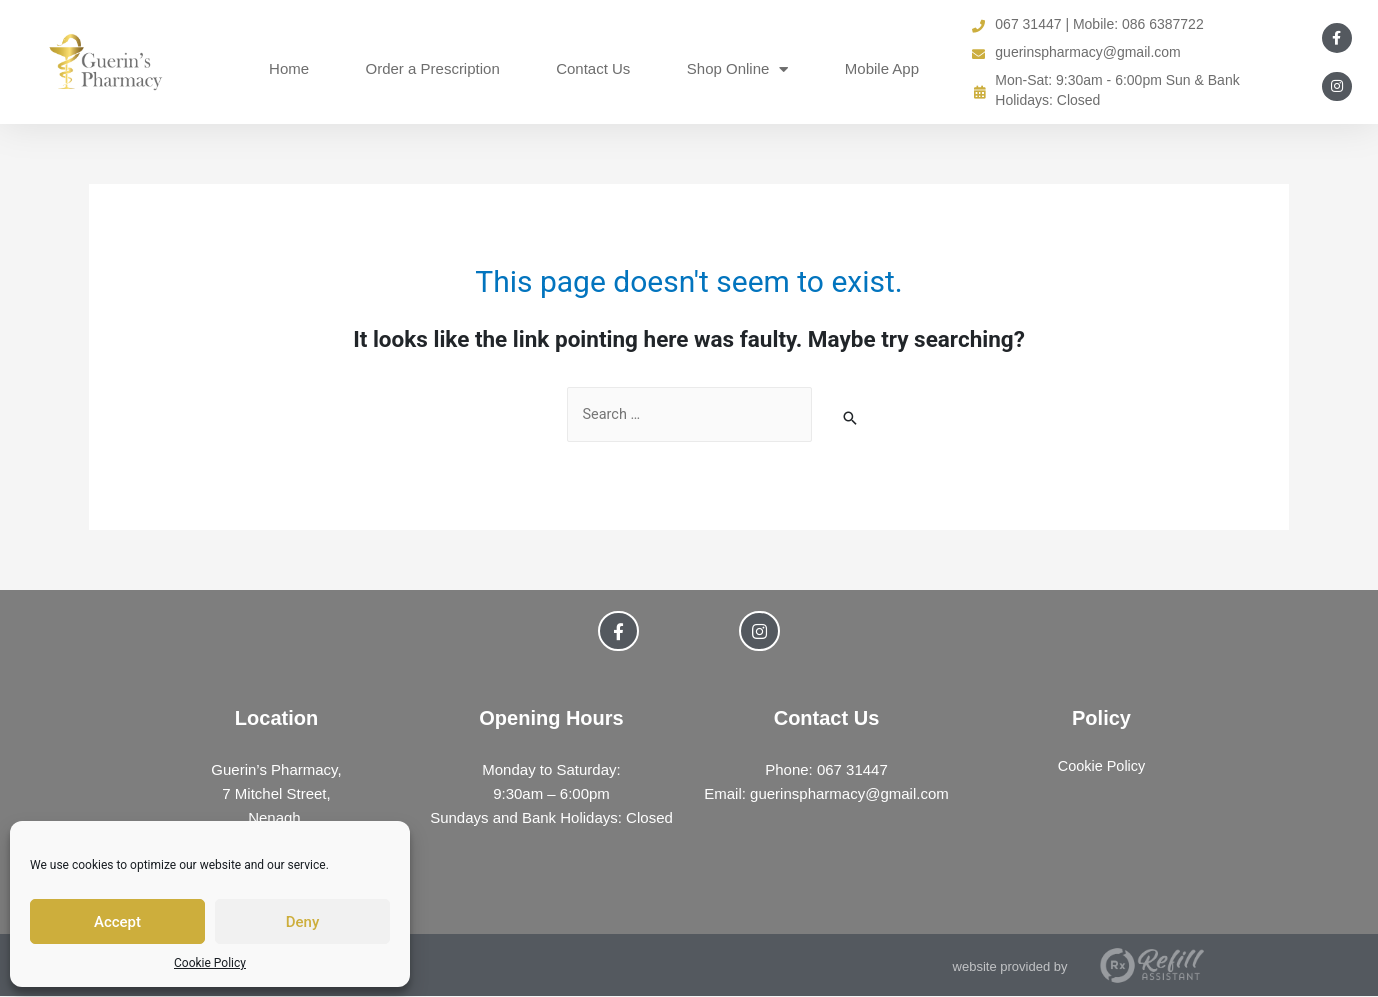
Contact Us (593, 68)
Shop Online (738, 69)
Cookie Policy (210, 963)
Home (289, 68)
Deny (303, 922)
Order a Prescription (433, 68)
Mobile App (882, 68)
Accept (117, 922)
